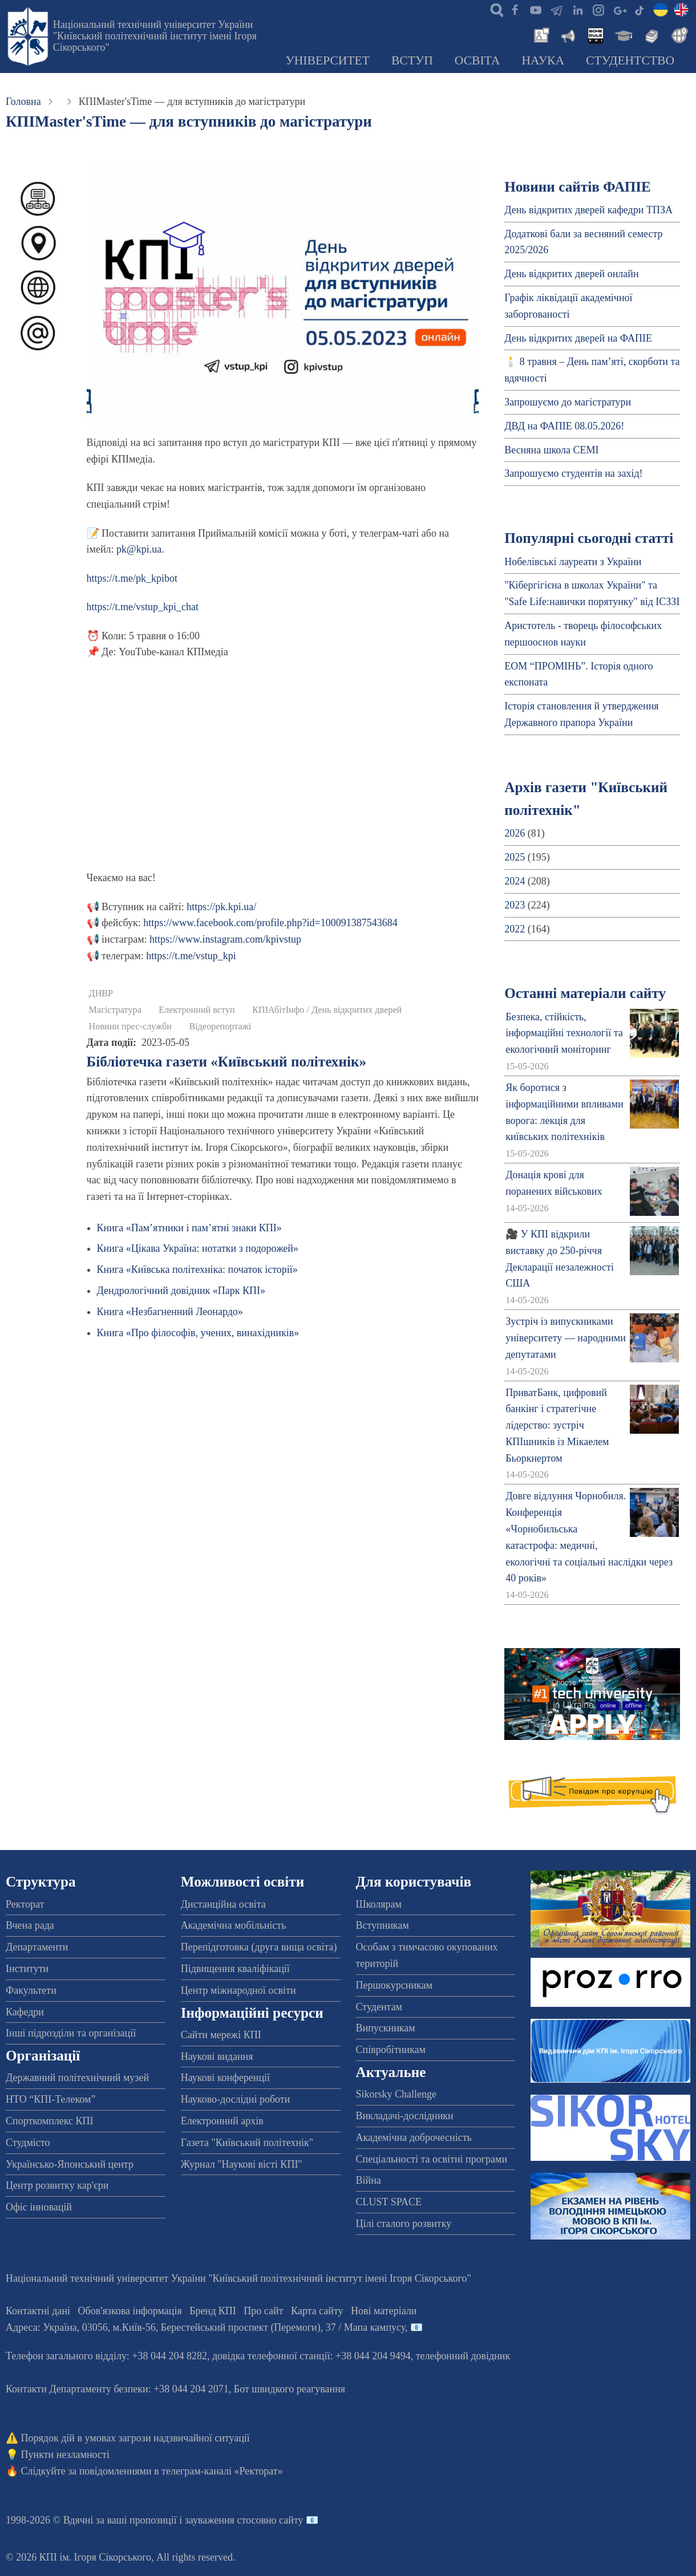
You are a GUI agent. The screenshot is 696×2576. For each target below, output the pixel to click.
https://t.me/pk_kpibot (132, 578)
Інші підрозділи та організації (71, 2033)
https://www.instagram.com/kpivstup (225, 939)
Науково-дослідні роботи (235, 2099)
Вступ (412, 60)
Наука (542, 60)
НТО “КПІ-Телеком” (50, 2099)
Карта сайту (317, 2311)
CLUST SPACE (389, 2202)
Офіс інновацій (39, 2207)
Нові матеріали (383, 2311)
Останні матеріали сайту (585, 993)
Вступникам (382, 1925)
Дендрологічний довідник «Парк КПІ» (181, 1290)
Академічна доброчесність (414, 2137)
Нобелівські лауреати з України (572, 561)
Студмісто (28, 2142)
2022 (514, 929)
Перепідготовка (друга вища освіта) (259, 1947)
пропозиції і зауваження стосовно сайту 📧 (224, 2520)
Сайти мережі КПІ (221, 2034)
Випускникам (385, 2028)
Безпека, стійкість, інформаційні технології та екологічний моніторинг (564, 1033)
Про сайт (263, 2311)
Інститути (27, 1968)
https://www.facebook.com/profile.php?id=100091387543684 (270, 922)
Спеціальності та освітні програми (432, 2159)
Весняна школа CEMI (551, 450)
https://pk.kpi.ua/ (221, 906)
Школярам (379, 1904)
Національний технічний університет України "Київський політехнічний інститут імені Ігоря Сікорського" (155, 36)
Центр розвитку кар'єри (57, 2185)
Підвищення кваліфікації (235, 1968)
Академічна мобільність (233, 1925)
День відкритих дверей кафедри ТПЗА (588, 210)
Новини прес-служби (130, 1026)
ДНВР (101, 993)
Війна (368, 2180)
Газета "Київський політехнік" (247, 2142)
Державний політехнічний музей (77, 2077)
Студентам (379, 2007)
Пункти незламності (65, 2454)
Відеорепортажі (220, 1026)
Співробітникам (391, 2049)
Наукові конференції (225, 2077)
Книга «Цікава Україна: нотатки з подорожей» (197, 1248)
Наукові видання (217, 2056)
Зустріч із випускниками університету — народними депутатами (565, 1338)
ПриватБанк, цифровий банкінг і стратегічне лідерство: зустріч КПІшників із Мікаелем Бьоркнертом (557, 1425)
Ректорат (25, 1904)
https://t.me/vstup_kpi (191, 956)
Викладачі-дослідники (405, 2115)
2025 (514, 857)
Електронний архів (222, 2121)
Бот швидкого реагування (289, 2389)
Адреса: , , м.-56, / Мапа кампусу (205, 2327)
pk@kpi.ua (138, 549)
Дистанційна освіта (223, 1904)
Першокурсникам (394, 1985)
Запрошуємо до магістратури (567, 402)
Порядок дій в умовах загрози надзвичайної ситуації (135, 2438)
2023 (514, 905)
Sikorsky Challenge (396, 2094)
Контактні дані (38, 2311)
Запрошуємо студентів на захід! (573, 473)
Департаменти (37, 1947)
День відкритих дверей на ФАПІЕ (578, 338)
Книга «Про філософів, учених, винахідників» (198, 1332)
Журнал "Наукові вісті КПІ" (241, 2164)
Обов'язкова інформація (130, 2311)
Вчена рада (30, 1925)
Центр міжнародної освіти (238, 1990)
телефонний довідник (463, 2356)
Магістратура (115, 1010)
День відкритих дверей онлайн (571, 273)
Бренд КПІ (212, 2311)
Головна (23, 101)
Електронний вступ (196, 1010)
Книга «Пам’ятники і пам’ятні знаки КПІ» (189, 1228)
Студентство (630, 60)
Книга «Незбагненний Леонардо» (170, 1311)
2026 (514, 833)
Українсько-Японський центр (69, 2164)
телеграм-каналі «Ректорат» (222, 2471)
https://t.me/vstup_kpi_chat (143, 606)
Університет (327, 60)
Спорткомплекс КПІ (50, 2121)
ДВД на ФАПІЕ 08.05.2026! (564, 426)
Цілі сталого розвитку (404, 2223)
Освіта (477, 60)
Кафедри (25, 2012)
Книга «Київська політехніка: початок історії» (197, 1269)
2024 (514, 881)
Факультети (31, 1990)
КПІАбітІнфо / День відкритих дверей (327, 1010)
